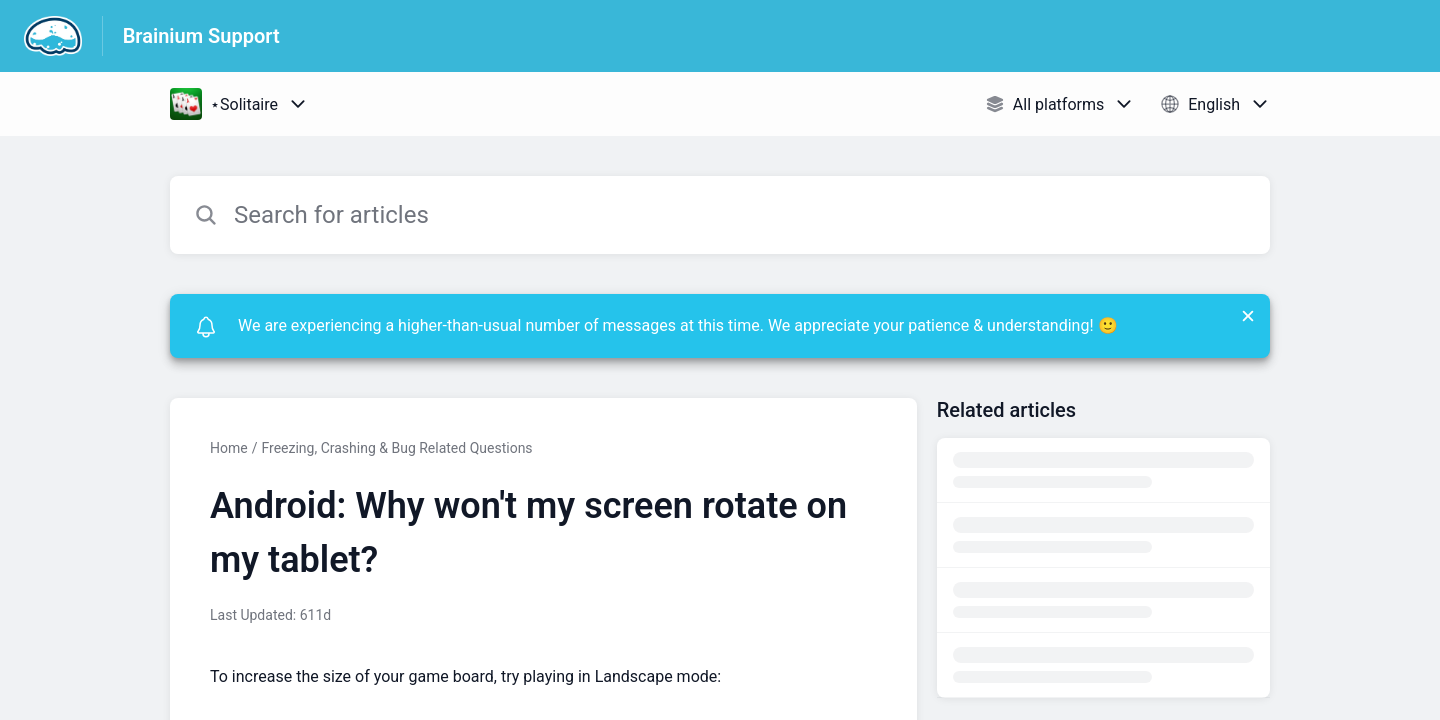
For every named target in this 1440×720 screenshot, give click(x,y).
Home (229, 448)
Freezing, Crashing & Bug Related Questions (396, 448)
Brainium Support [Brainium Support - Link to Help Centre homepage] (201, 36)
